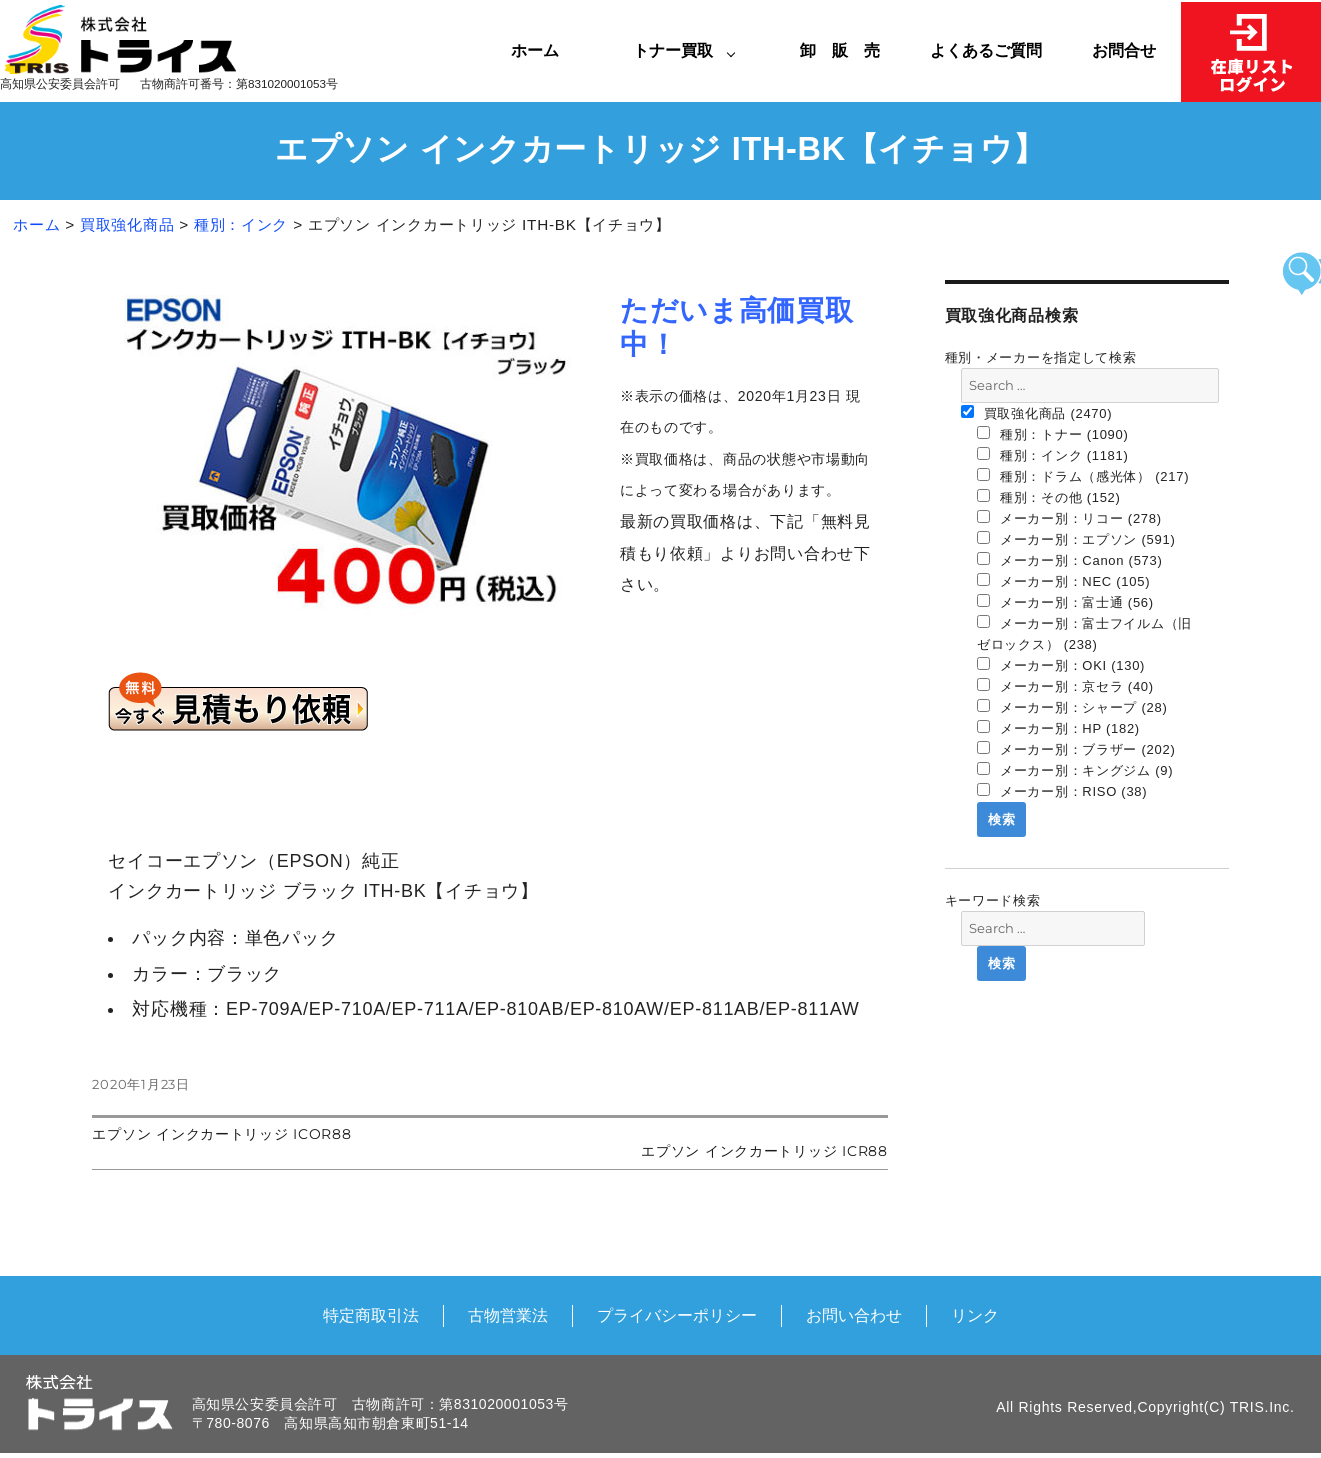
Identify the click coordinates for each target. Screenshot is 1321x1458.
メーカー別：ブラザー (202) (1076, 749)
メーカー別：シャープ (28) (1072, 707)
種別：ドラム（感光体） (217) (1083, 476)
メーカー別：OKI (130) (1061, 665)
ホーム (535, 50)
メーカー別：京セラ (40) (1065, 686)
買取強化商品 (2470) (1037, 413)
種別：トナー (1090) (1053, 434)
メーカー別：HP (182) (1058, 728)
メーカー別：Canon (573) (1070, 560)
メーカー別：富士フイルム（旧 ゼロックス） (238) (1084, 633)
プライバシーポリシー (677, 1315)
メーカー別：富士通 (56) (1065, 602)
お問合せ (1124, 50)
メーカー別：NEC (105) (1063, 581)
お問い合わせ (854, 1315)
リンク (975, 1315)
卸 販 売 (848, 50)
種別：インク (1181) (1053, 455)
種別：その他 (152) (1049, 497)
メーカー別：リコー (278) (1069, 518)
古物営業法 (508, 1315)
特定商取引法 (371, 1315)
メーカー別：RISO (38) (1062, 791)
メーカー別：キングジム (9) (1075, 770)
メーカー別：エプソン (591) (1076, 539)
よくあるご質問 (986, 50)
